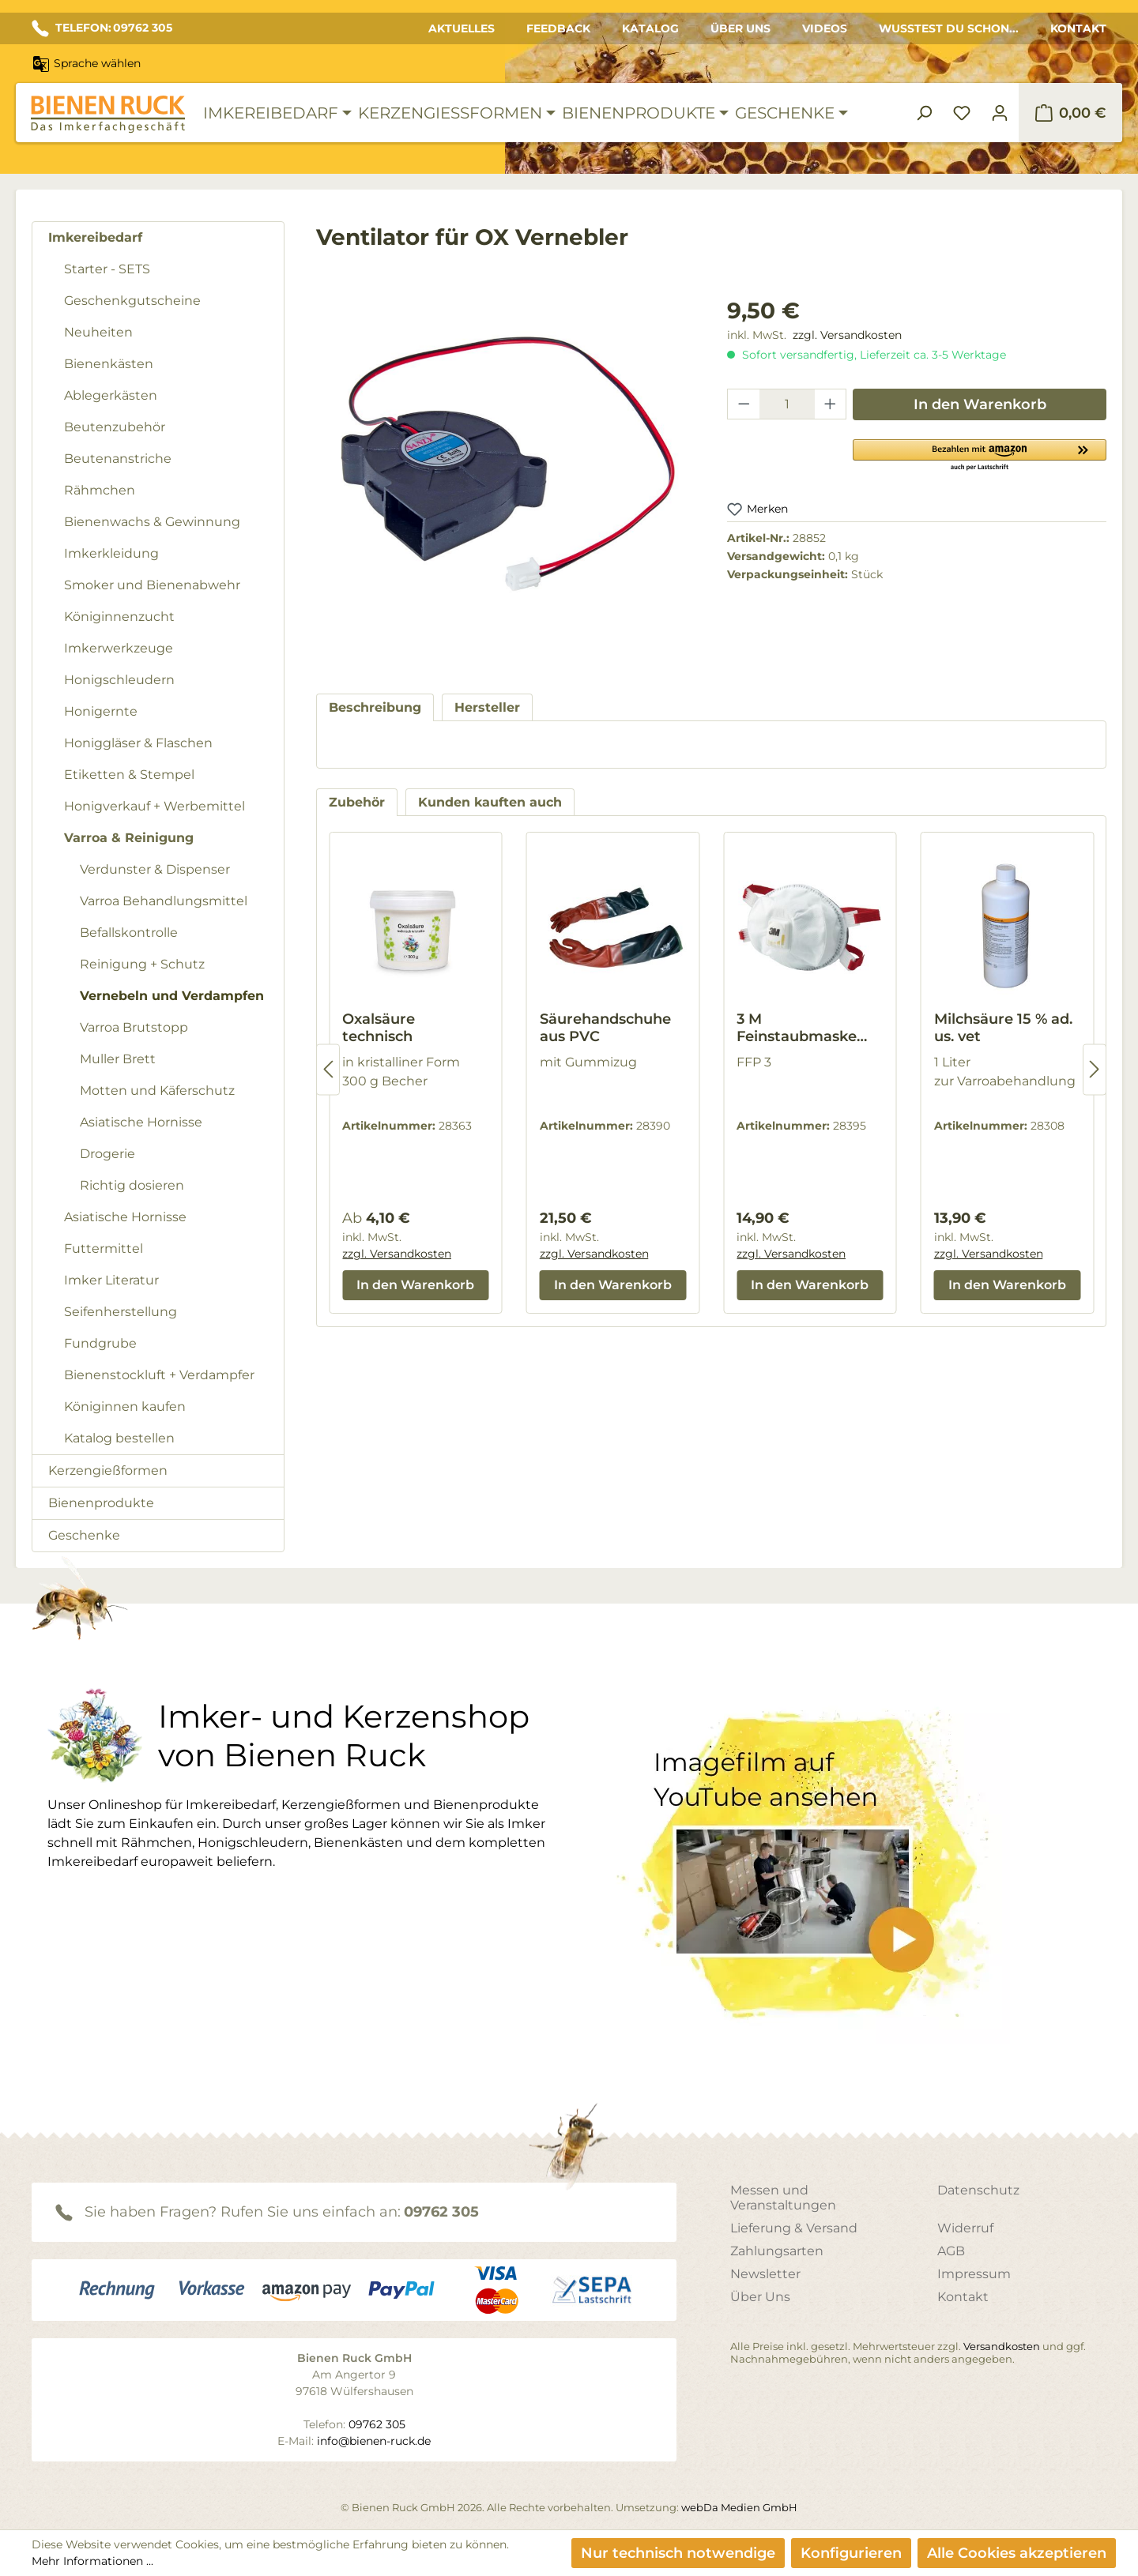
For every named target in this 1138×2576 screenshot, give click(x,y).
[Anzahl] (787, 404)
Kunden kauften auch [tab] (490, 802)
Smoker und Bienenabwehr (152, 584)
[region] (505, 479)
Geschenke (84, 1535)
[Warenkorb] (1070, 113)
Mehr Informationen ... (92, 2561)
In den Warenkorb (980, 404)
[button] (979, 454)
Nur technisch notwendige (678, 2553)
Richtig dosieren (132, 1185)
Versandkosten (1001, 2346)
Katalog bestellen (119, 1438)
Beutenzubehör (114, 426)
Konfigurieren (851, 2553)
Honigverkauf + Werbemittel (154, 806)
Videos (824, 28)
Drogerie (107, 1153)
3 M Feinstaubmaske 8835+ (797, 1027)
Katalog (650, 28)
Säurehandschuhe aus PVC (605, 1027)
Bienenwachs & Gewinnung (152, 521)
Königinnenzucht (119, 616)
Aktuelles (461, 28)
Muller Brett (118, 1058)
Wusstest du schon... (949, 28)
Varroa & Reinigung (129, 837)
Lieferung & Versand (793, 2228)
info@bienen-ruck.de (374, 2441)
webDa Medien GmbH (739, 2507)
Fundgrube (100, 1343)
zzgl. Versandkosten (847, 335)
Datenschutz (978, 2190)
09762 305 (441, 2212)
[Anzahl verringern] (743, 404)
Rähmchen (99, 490)
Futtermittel (103, 1248)
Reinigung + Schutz (142, 964)
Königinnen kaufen (125, 1406)
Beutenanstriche (117, 458)
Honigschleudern (119, 679)
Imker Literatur (111, 1280)
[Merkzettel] (962, 113)
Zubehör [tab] (357, 802)
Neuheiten (98, 332)
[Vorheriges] (328, 1069)
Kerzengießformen (108, 1470)
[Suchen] (924, 113)
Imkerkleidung (111, 553)
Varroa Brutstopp (134, 1027)
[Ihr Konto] (1000, 113)
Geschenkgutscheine (132, 300)
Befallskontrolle (129, 932)
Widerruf (965, 2228)
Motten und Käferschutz (157, 1090)
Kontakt (1078, 28)
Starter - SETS (107, 268)
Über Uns (740, 28)
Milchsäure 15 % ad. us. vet (1003, 1027)
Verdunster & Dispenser (155, 869)
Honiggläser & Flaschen (138, 742)
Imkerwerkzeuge (118, 648)
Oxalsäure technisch (378, 1027)
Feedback (558, 28)
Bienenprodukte (101, 1502)
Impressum (974, 2273)
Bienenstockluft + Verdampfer (159, 1374)
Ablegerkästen (110, 395)
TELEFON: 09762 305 (102, 28)
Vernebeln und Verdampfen (172, 995)
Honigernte (101, 711)
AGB (951, 2250)
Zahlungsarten (776, 2250)
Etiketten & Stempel (129, 774)
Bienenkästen (108, 363)
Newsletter (765, 2273)
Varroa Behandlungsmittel (163, 900)
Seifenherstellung (120, 1311)
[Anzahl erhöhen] (830, 404)
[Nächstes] (1094, 1069)
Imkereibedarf (95, 237)
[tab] (375, 707)
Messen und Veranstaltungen (783, 2198)
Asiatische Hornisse (141, 1122)
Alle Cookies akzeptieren (1016, 2553)
